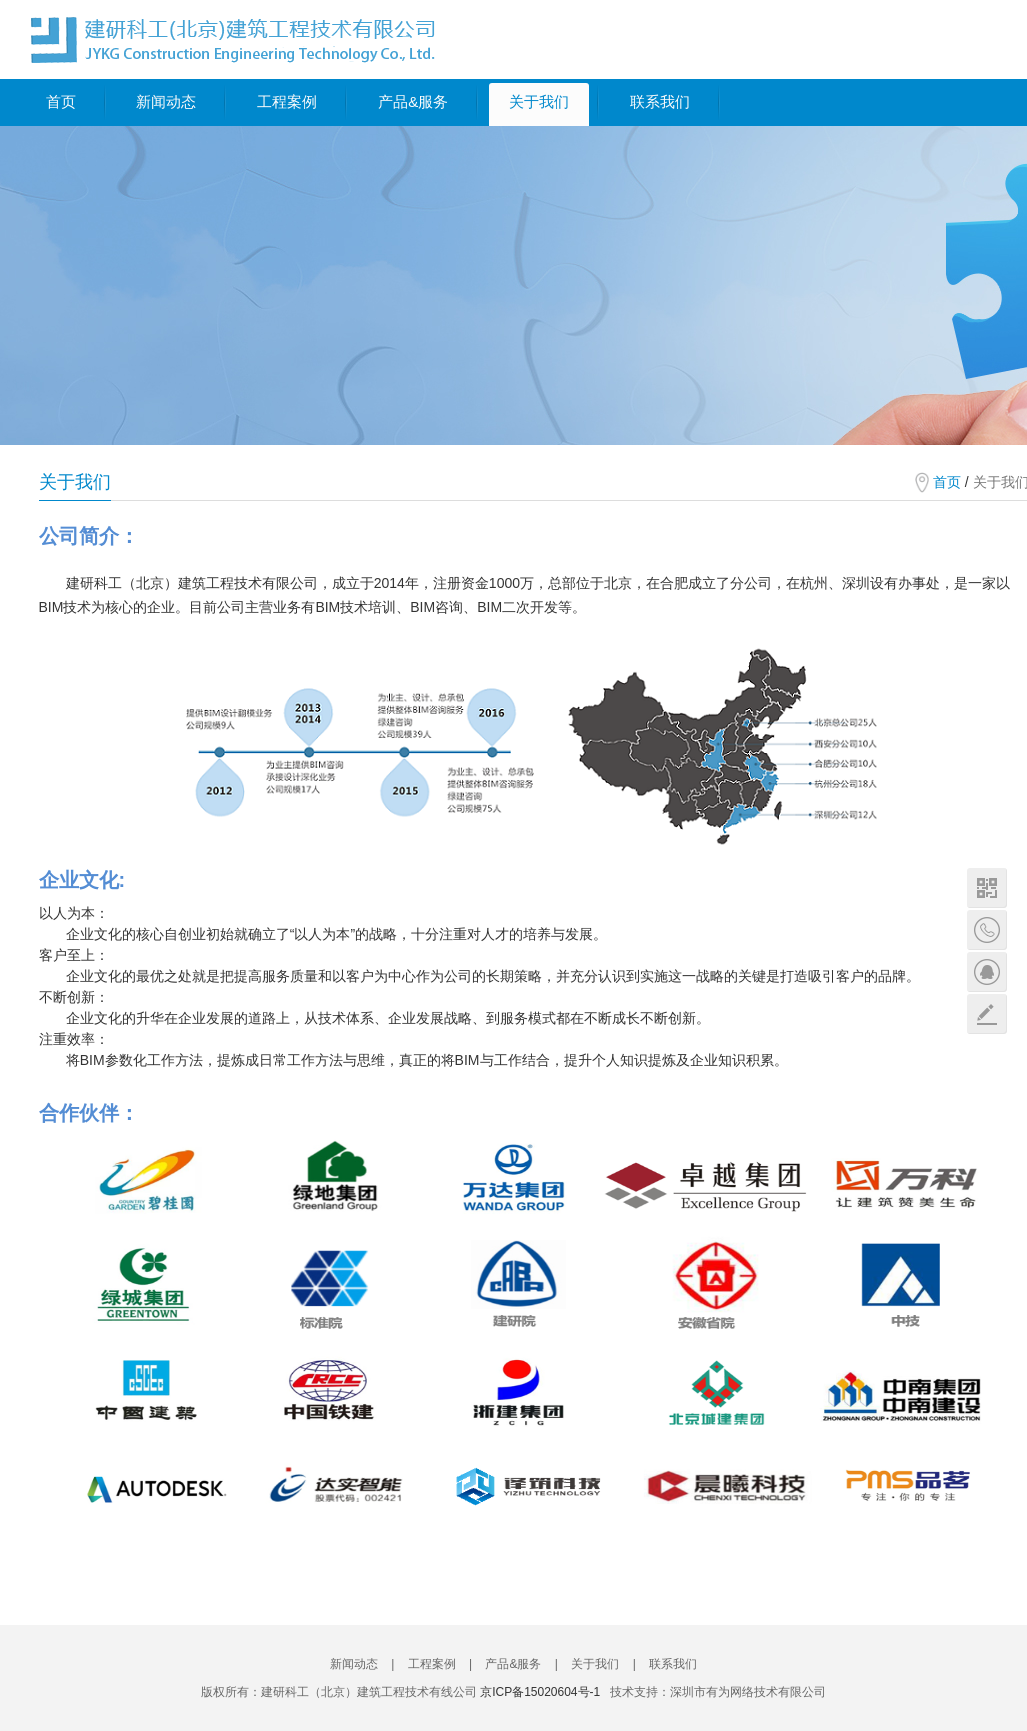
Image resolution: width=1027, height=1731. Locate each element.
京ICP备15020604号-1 (540, 1692)
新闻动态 (166, 101)
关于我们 (539, 101)
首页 (61, 101)
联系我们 (660, 101)
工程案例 (287, 101)
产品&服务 (413, 101)
